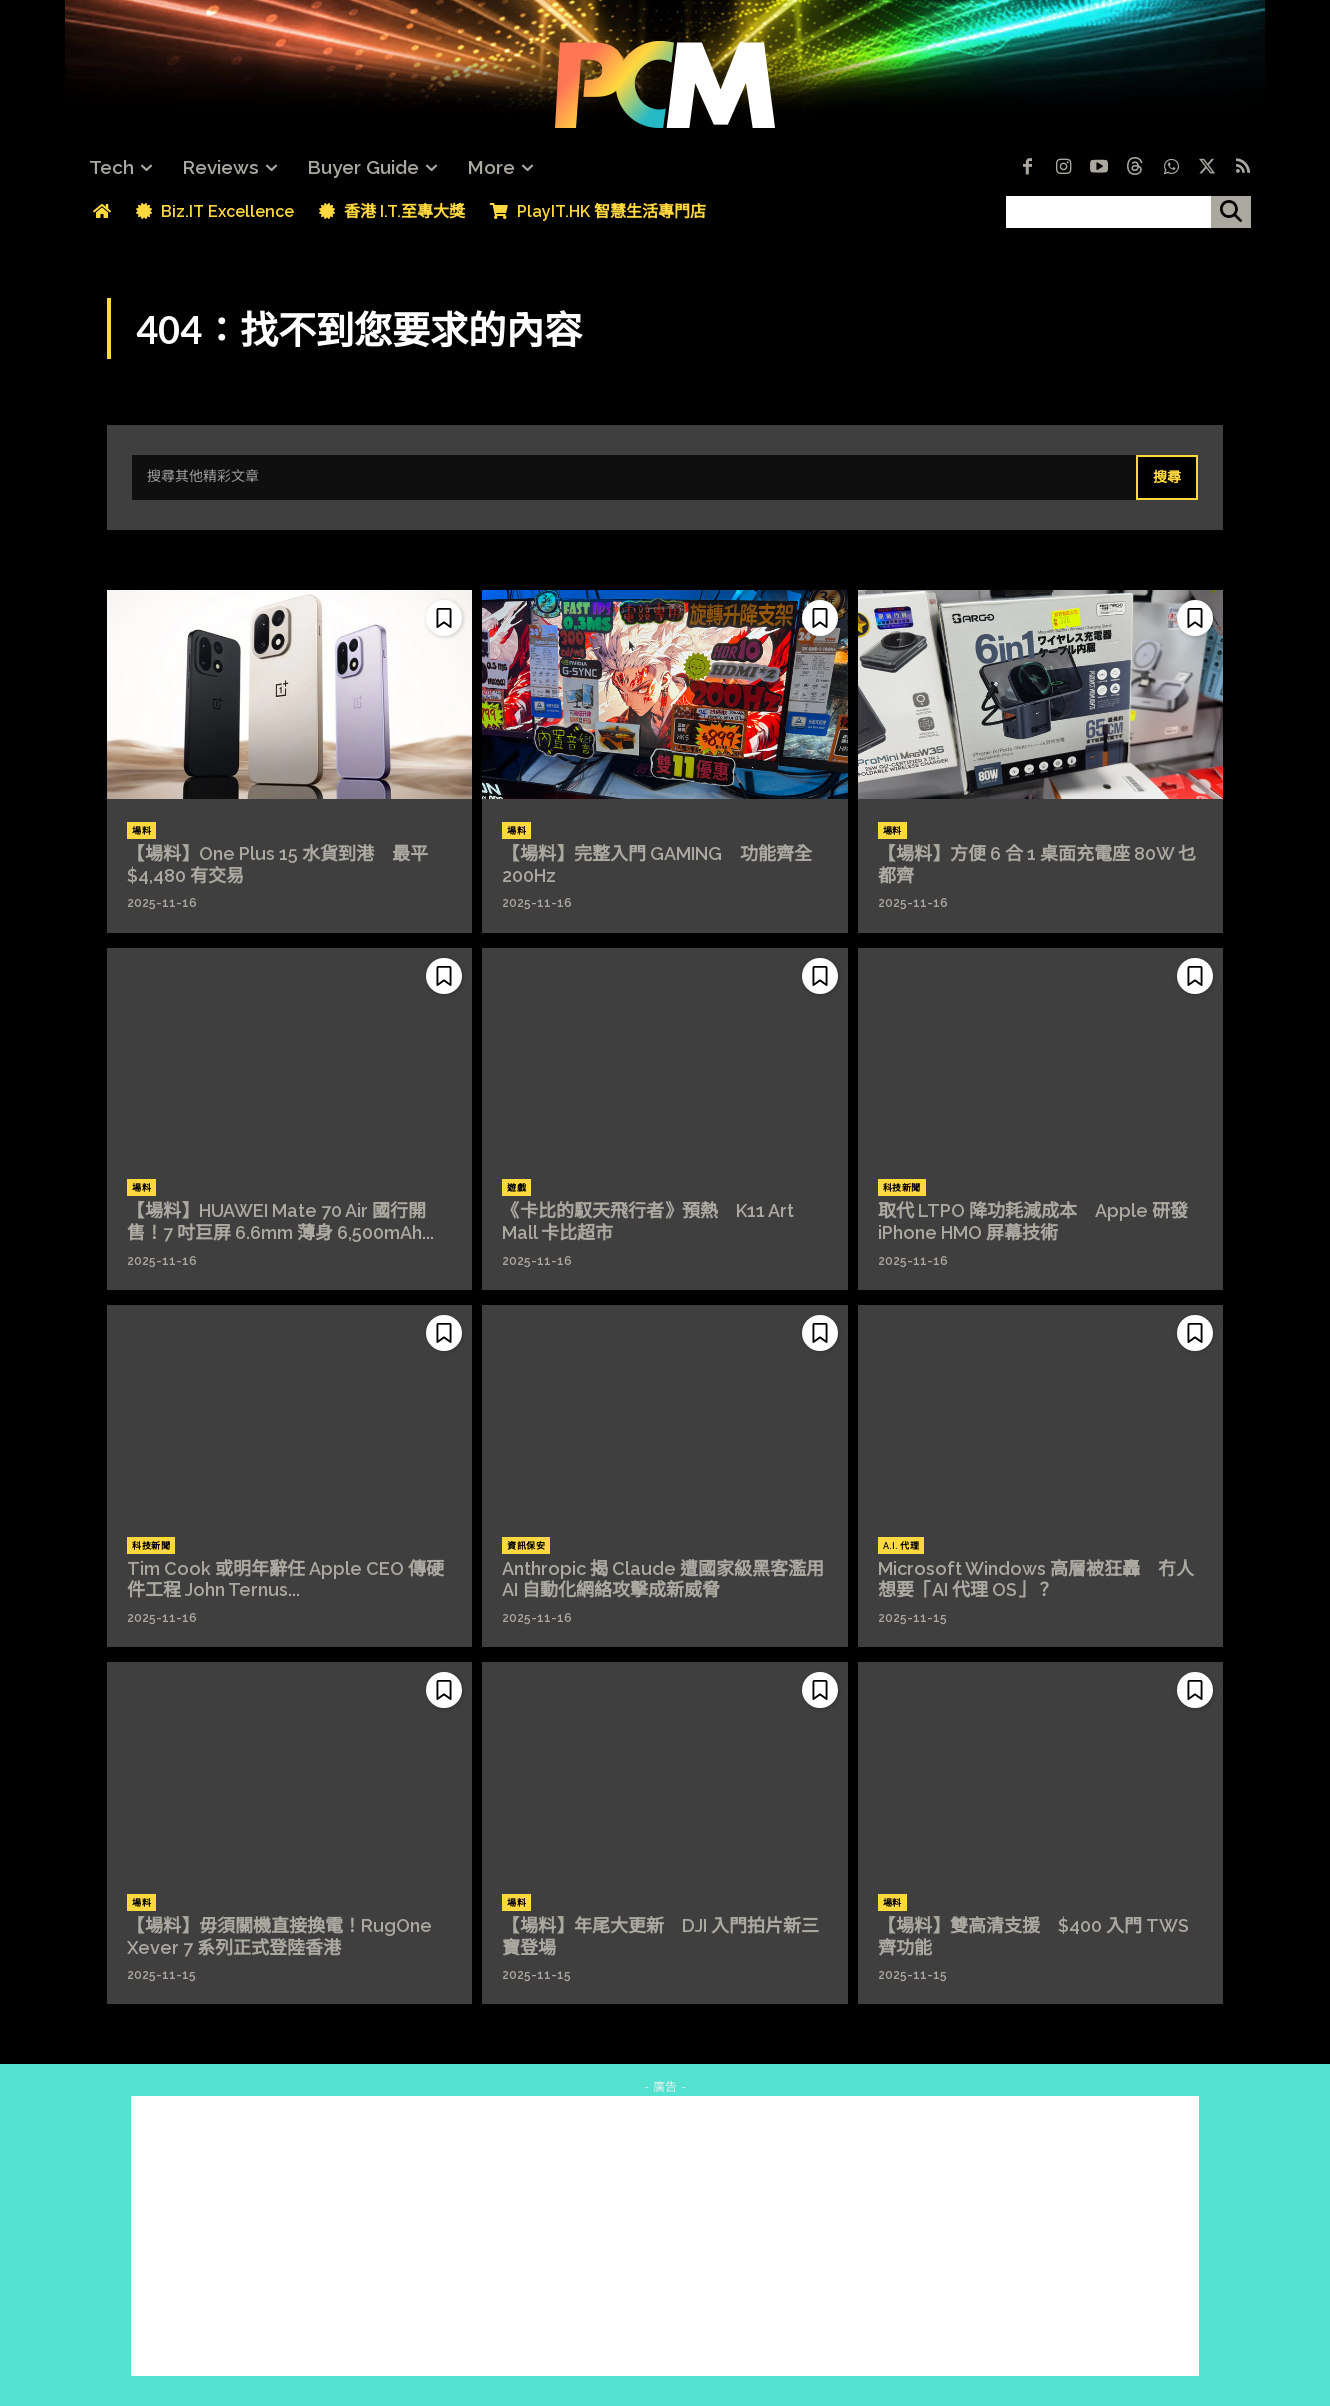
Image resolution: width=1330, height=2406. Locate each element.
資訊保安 (526, 1546)
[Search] (1167, 478)
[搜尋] (1231, 212)
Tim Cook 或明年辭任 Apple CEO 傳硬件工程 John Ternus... (285, 1579)
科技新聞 (902, 1188)
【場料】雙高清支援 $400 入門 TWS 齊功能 (1033, 1936)
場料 (141, 831)
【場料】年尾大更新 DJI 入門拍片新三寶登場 (660, 1936)
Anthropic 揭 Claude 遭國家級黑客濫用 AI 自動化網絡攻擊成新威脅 (672, 1579)
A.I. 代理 (901, 1546)
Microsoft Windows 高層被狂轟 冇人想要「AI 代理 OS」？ (1036, 1579)
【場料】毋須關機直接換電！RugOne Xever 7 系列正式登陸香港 (279, 1936)
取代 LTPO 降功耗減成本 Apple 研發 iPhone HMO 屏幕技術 (1033, 1221)
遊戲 (516, 1188)
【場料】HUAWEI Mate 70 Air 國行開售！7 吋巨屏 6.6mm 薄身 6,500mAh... (280, 1221)
